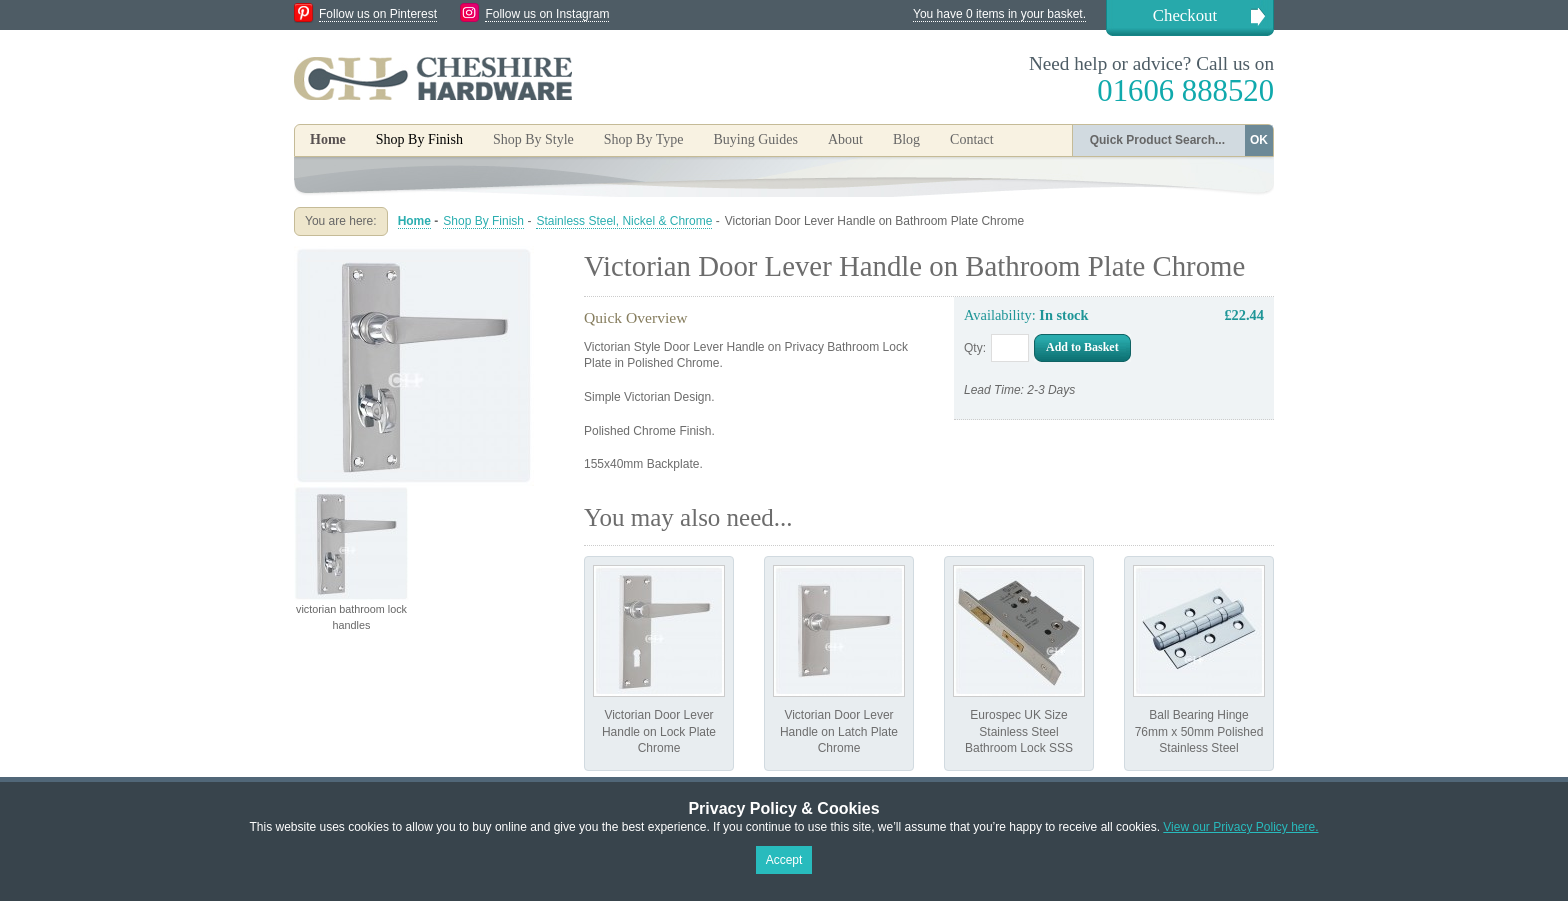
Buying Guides (755, 139)
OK (1259, 140)
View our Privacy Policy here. (1240, 827)
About (845, 139)
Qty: (975, 348)
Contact (972, 139)
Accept (784, 860)
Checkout (1185, 15)
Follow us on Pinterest (378, 14)
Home (328, 139)
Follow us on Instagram (547, 14)
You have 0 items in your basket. (999, 14)
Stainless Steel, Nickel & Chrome (624, 221)
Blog (906, 139)
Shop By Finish (483, 221)
